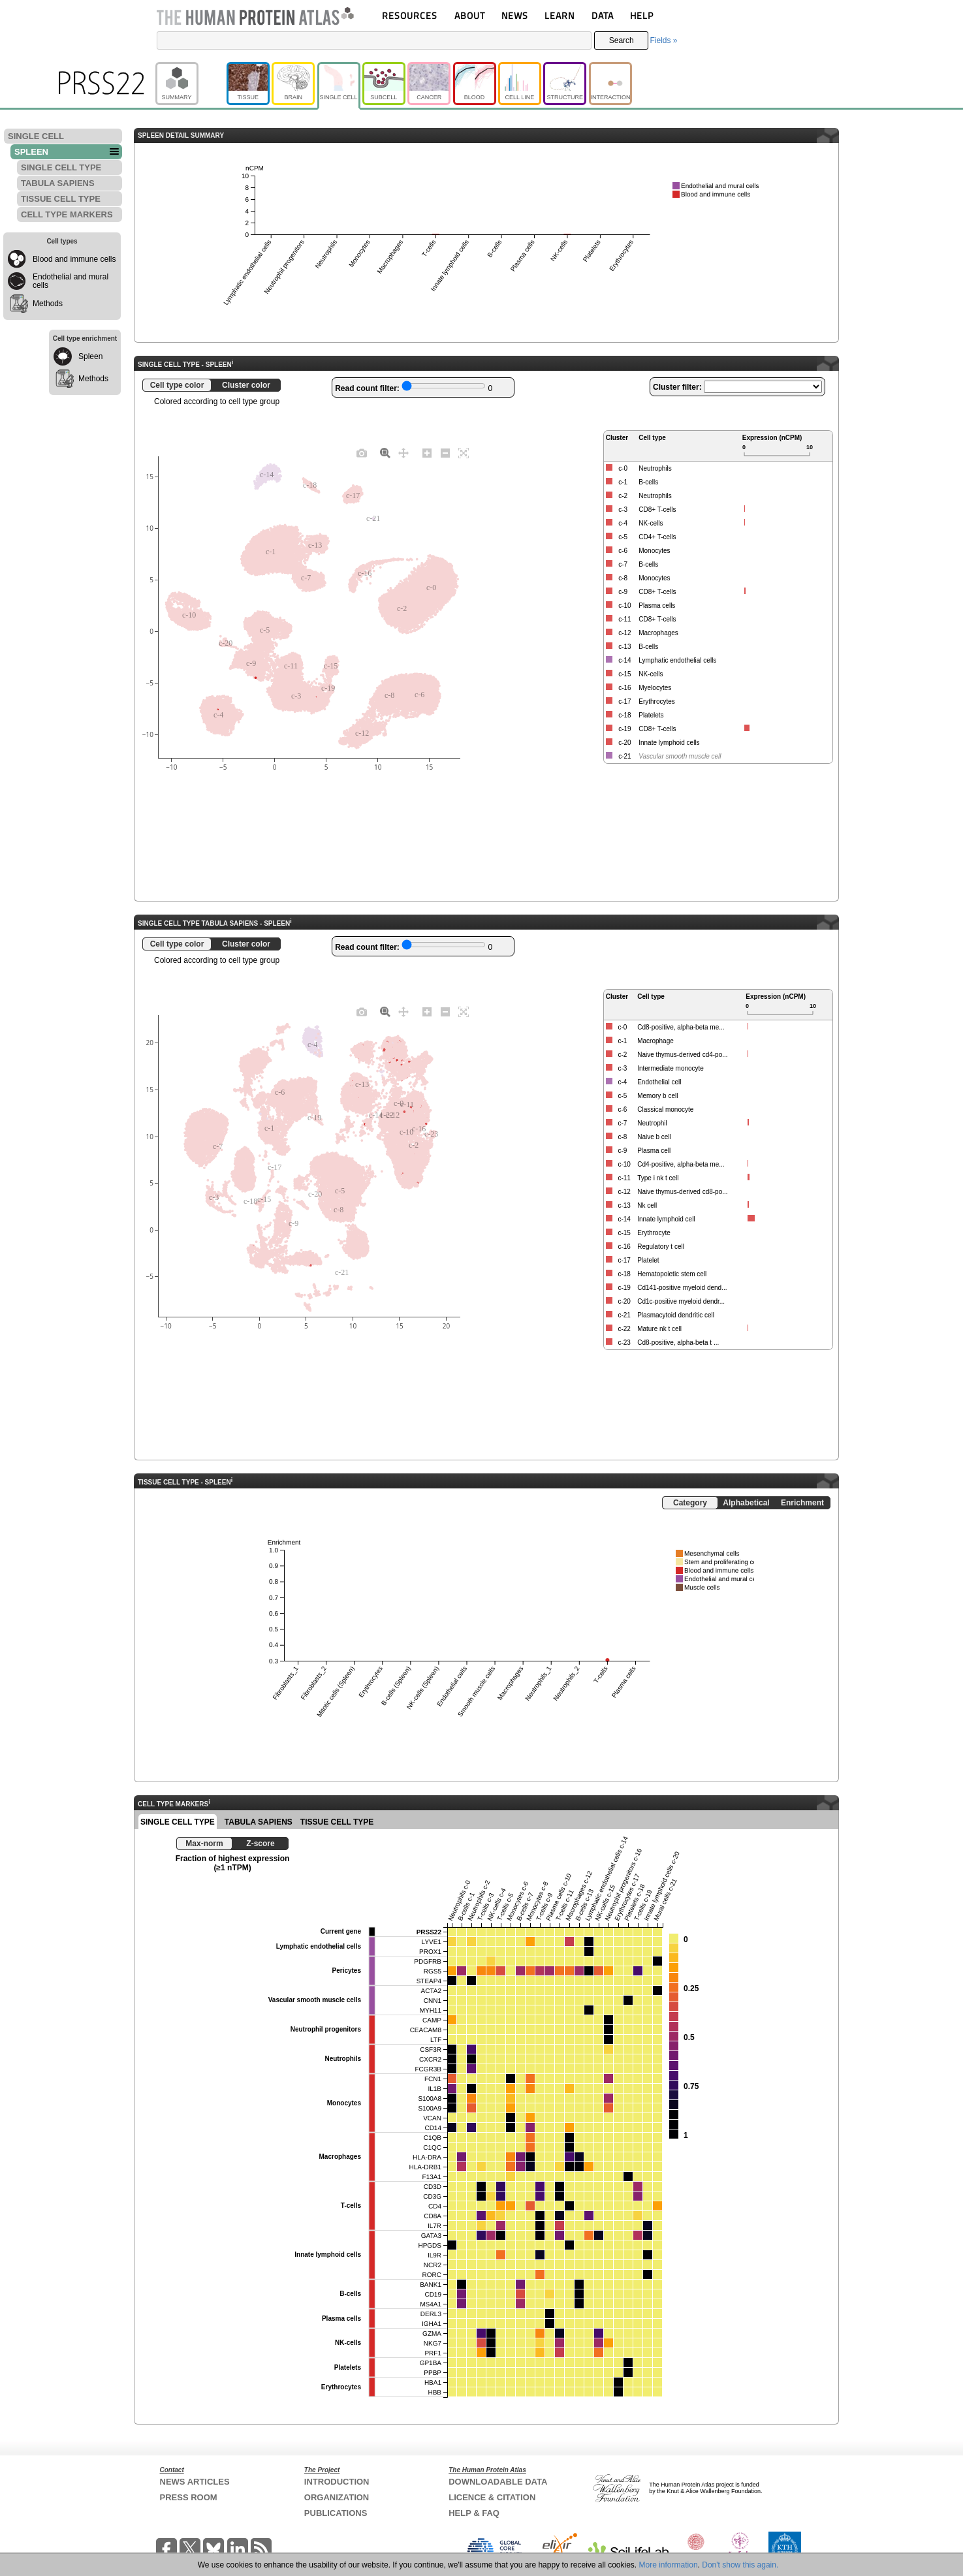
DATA (603, 15)
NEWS (514, 15)
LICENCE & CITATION (492, 2497)
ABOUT (469, 15)
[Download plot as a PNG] (362, 452)
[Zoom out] (445, 452)
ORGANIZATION (336, 2497)
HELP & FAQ (474, 2513)
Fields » (663, 40)
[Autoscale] (463, 452)
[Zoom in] (427, 452)
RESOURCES (409, 15)
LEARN (560, 15)
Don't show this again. (740, 2564)
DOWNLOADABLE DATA (498, 2482)
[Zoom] (385, 452)
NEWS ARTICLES (195, 2482)
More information (668, 2564)
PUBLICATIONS (336, 2513)
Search (621, 40)
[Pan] (403, 452)
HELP (642, 15)
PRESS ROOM (188, 2497)
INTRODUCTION (337, 2482)
